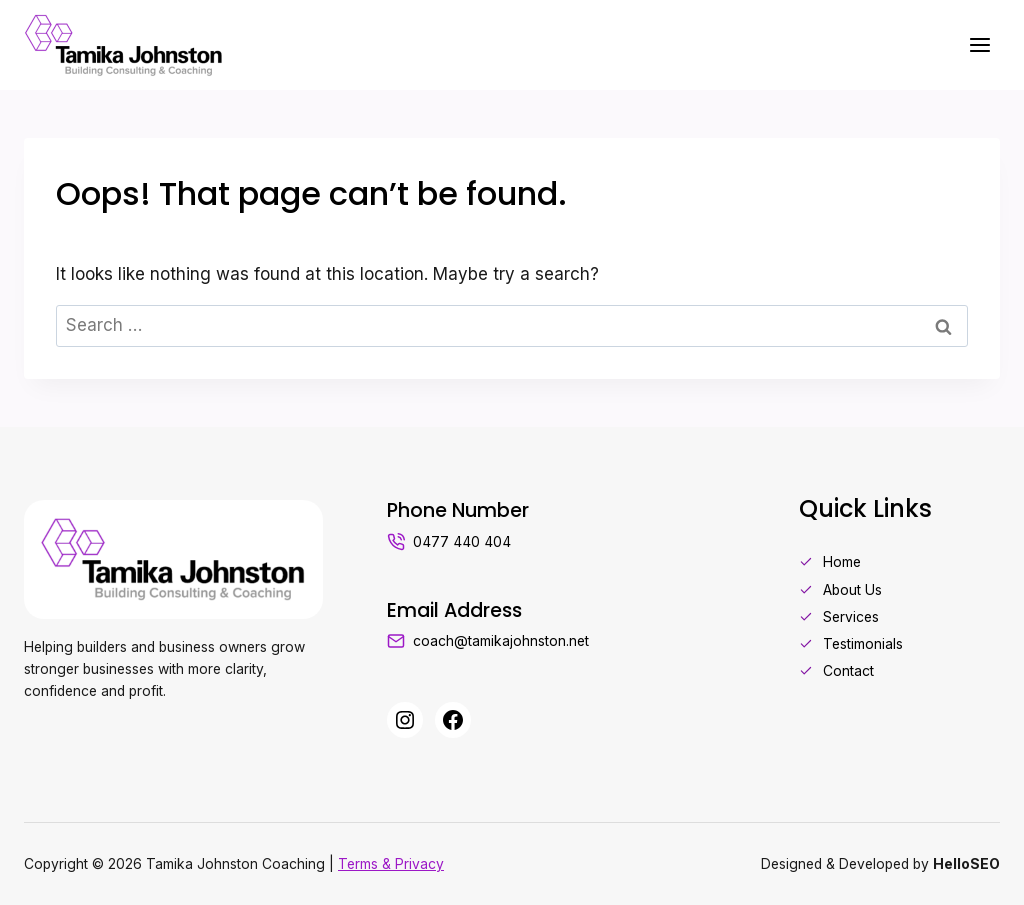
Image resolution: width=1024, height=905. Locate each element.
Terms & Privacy (391, 864)
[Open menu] (979, 44)
